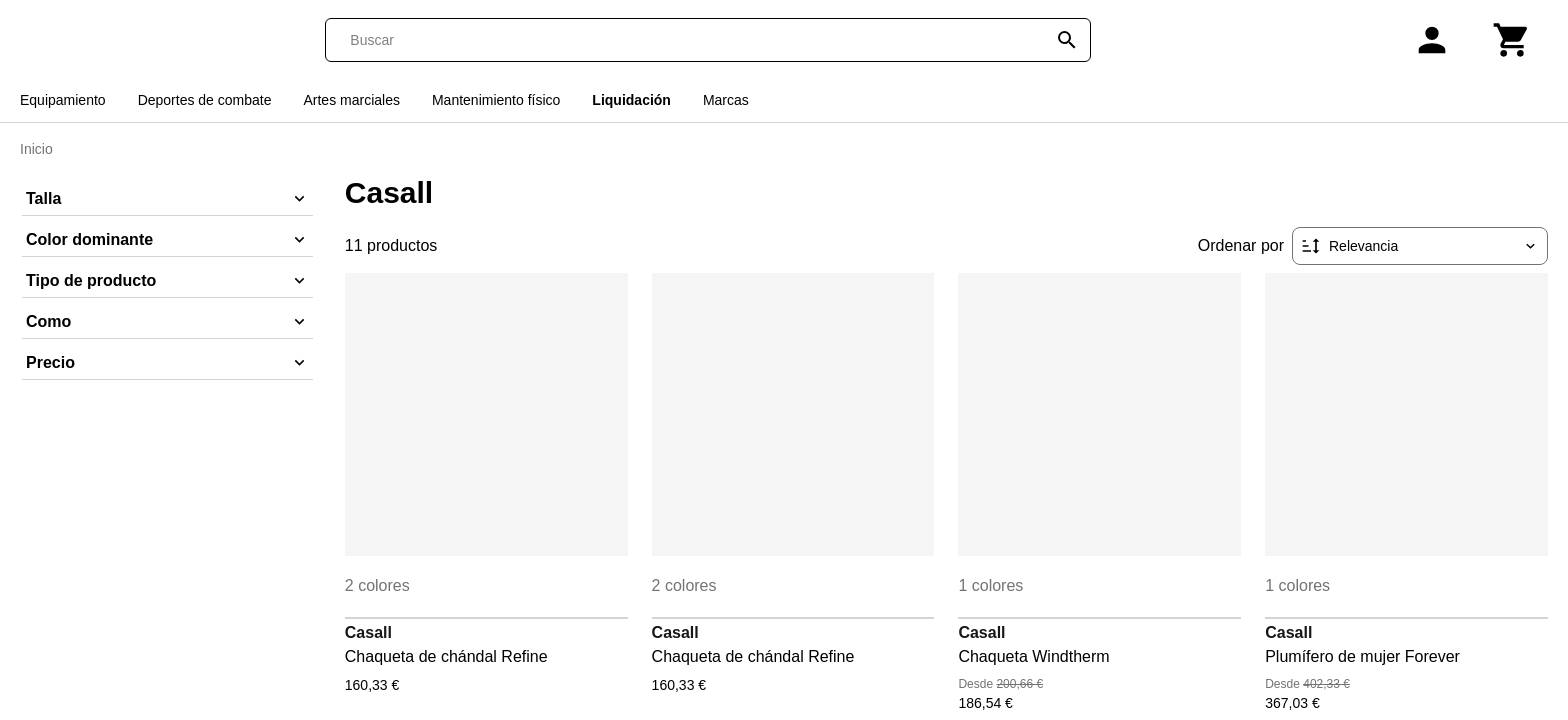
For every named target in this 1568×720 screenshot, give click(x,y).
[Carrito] (1512, 40)
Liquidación (631, 100)
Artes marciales (351, 100)
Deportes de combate (205, 100)
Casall (368, 632)
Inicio (36, 149)
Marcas (726, 100)
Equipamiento (63, 100)
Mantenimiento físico (496, 100)
